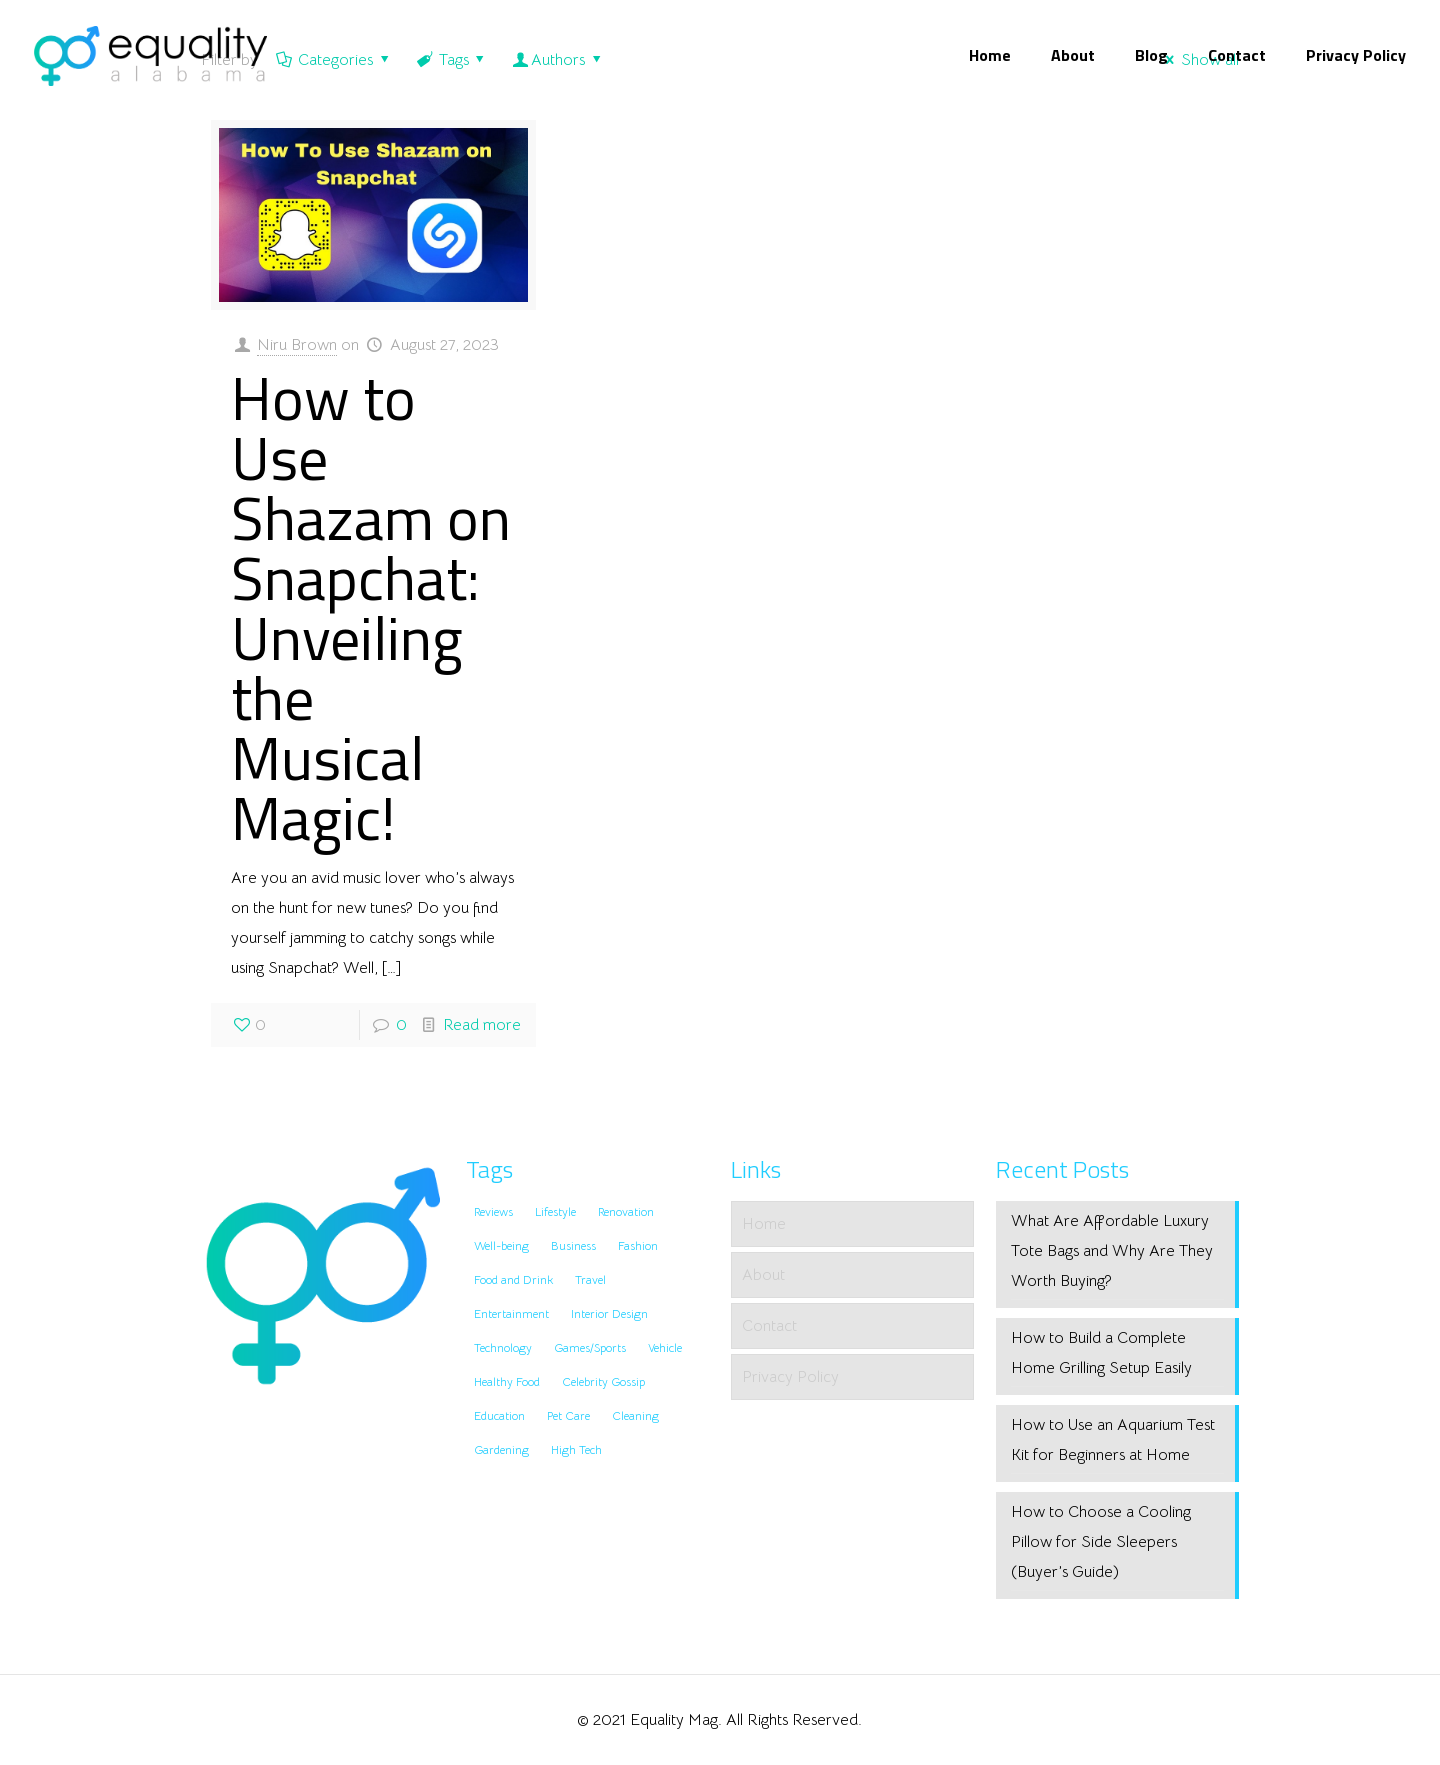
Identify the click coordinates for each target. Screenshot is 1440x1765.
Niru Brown (297, 345)
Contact (769, 1326)
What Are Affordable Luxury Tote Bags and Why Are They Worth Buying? (1112, 1251)
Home (764, 1224)
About (763, 1275)
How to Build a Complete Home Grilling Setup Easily (1101, 1353)
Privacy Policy (790, 1377)
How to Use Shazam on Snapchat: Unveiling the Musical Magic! (371, 607)
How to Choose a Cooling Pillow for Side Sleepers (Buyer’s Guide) (1101, 1542)
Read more (482, 1025)
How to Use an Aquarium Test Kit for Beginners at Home (1113, 1440)
